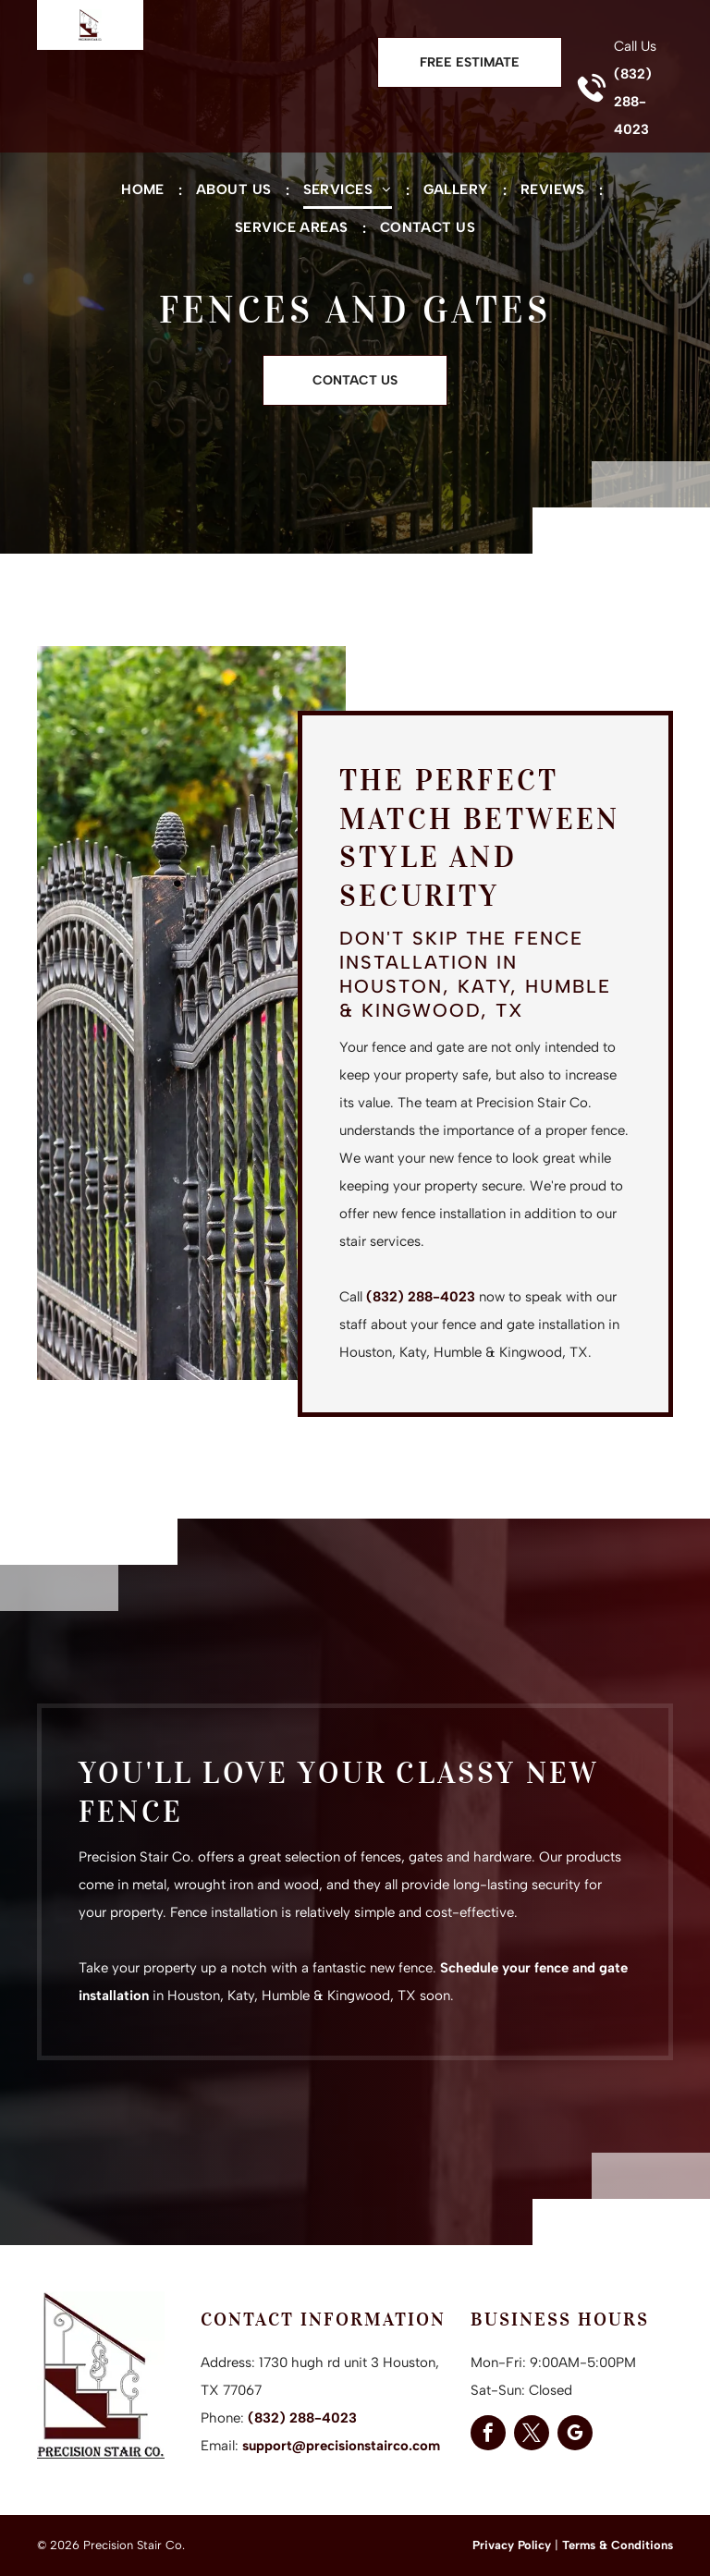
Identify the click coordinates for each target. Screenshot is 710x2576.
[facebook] (488, 2435)
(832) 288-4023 (633, 102)
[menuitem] (144, 190)
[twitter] (531, 2435)
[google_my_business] (575, 2435)
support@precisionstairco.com (341, 2445)
